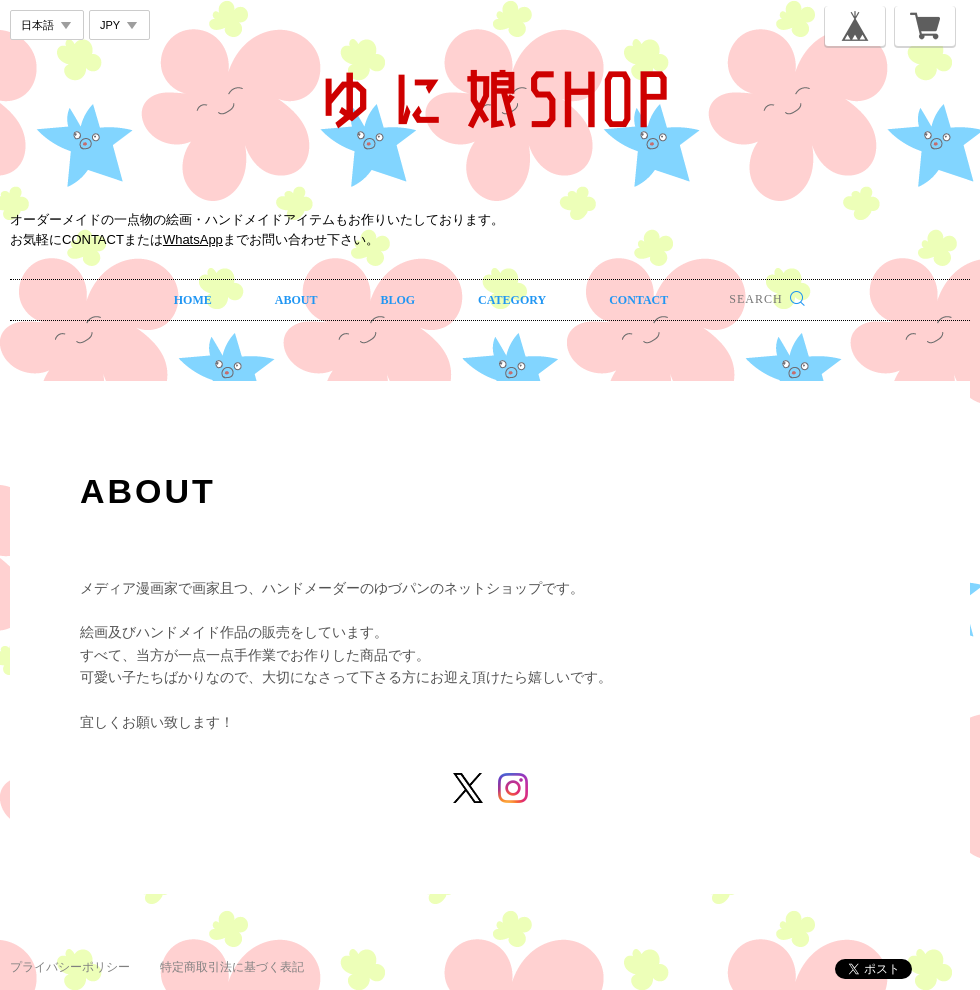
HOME (193, 300)
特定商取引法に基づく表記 (232, 967)
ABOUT (296, 300)
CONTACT (638, 300)
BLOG (397, 300)
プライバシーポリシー (70, 967)
